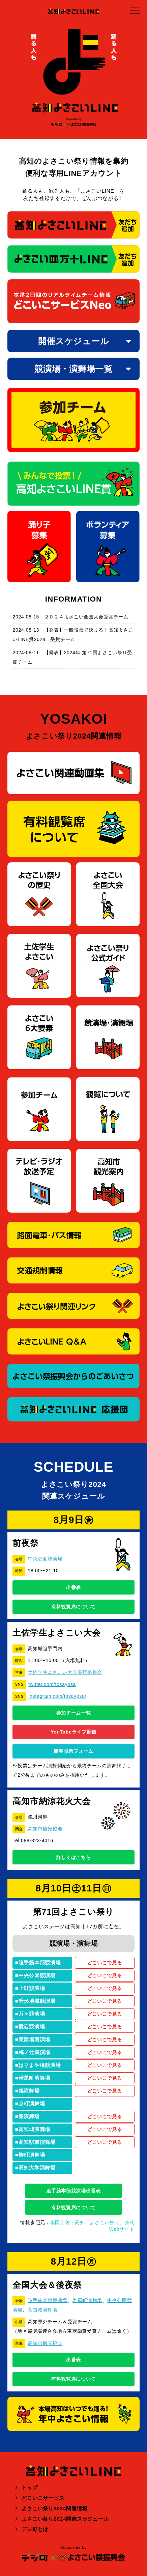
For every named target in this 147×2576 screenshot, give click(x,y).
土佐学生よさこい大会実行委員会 (65, 1672)
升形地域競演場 (37, 2001)
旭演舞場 (29, 2091)
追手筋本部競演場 (40, 1962)
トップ (29, 2487)
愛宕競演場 (32, 2026)
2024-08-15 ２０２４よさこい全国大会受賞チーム (70, 616)
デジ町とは (35, 2529)
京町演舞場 (32, 2103)
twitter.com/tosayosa (52, 1684)
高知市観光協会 (45, 1828)
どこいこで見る (104, 1962)
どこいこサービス (43, 2498)
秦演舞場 (29, 2116)
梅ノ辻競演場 (34, 2052)
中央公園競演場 (45, 1558)
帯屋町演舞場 (34, 2078)
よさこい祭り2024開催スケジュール (65, 2519)
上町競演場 (32, 1988)
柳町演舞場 (32, 2155)
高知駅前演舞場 (37, 2142)
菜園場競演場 (34, 2039)
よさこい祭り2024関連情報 (54, 2508)
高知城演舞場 (34, 2129)
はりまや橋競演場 (40, 2065)
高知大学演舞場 (37, 2167)
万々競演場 (32, 2014)
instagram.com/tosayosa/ (57, 1696)
